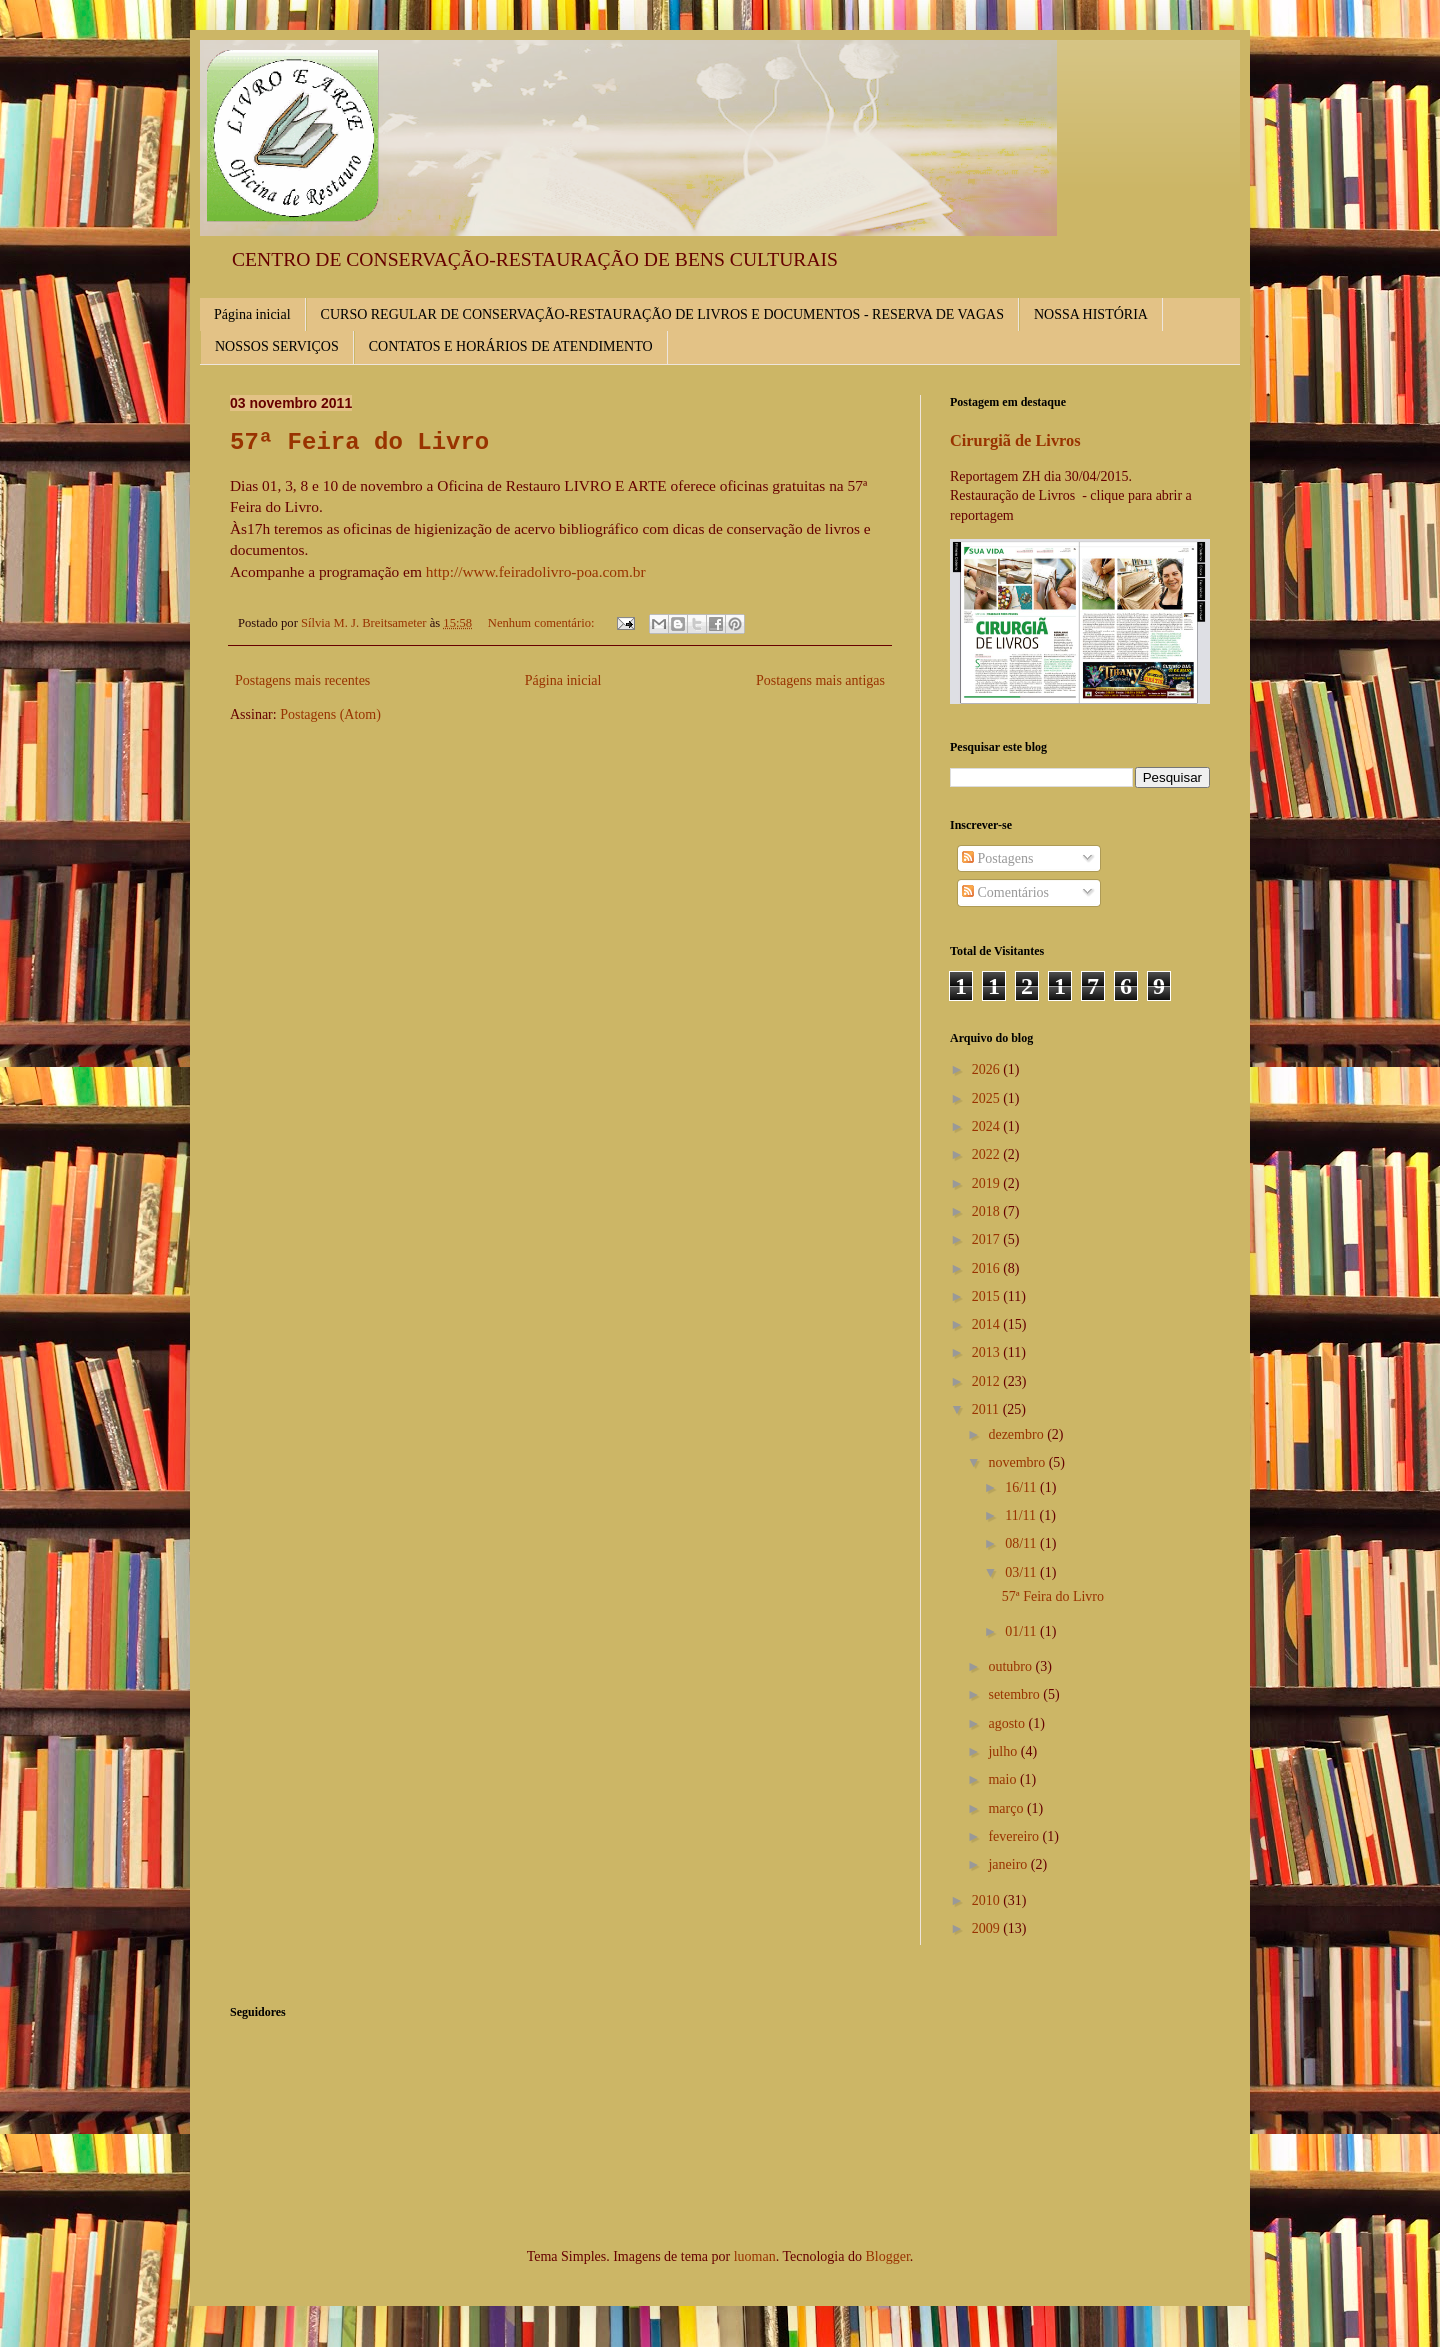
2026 (988, 1069)
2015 (988, 1296)
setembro (1015, 1694)
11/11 (1022, 1515)
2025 (988, 1098)
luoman (755, 2256)
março (1007, 1808)
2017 (988, 1239)
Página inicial (252, 314)
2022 (988, 1154)
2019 (988, 1183)
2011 (987, 1409)
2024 (988, 1126)
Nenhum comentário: (543, 623)
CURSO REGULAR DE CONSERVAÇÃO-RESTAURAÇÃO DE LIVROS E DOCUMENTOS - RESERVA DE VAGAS (662, 314)
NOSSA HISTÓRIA (1091, 314)
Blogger (887, 2256)
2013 (988, 1352)
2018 (988, 1211)
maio (1004, 1779)
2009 (988, 1928)
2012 (988, 1381)
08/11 (1022, 1543)
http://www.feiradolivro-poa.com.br (536, 571)
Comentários (1005, 892)
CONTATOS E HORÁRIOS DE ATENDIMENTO (511, 346)
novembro (1018, 1462)
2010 (988, 1900)
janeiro (1009, 1864)
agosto (1008, 1723)
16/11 (1022, 1487)
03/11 (1022, 1572)
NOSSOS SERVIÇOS (277, 346)
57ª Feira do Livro (359, 442)
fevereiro (1015, 1836)
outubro (1011, 1666)
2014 (988, 1324)
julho (1004, 1751)
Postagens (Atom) (330, 714)
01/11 (1022, 1631)
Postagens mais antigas (820, 680)
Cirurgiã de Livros (1015, 440)
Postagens (998, 858)
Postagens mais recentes (302, 680)
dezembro (1017, 1434)
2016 (988, 1268)
